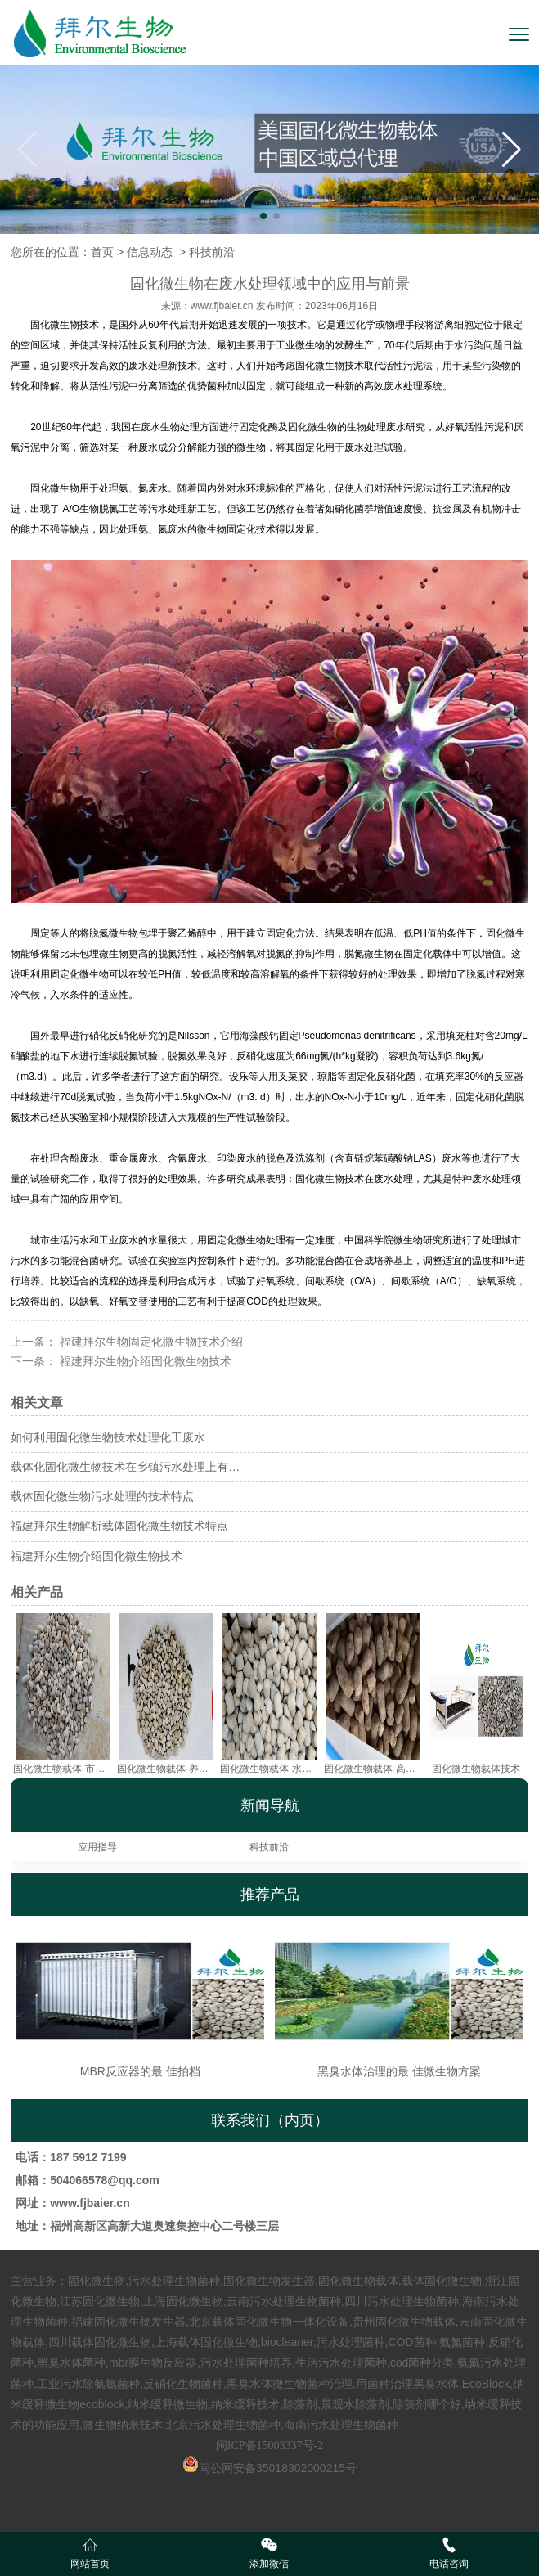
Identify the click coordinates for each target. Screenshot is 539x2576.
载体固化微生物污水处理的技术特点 (102, 1496)
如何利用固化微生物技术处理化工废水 (108, 1437)
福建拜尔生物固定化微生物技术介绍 (149, 1341)
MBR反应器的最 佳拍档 (140, 2002)
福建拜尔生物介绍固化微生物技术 (143, 1361)
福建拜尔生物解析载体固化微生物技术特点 (119, 1525)
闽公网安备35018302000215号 (278, 2468)
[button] (512, 150)
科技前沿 (269, 1847)
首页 (102, 251)
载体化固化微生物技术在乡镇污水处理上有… (125, 1466)
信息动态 (150, 251)
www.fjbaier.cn (222, 306)
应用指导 (97, 1847)
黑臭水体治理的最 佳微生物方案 (399, 2002)
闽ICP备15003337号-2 (269, 2445)
